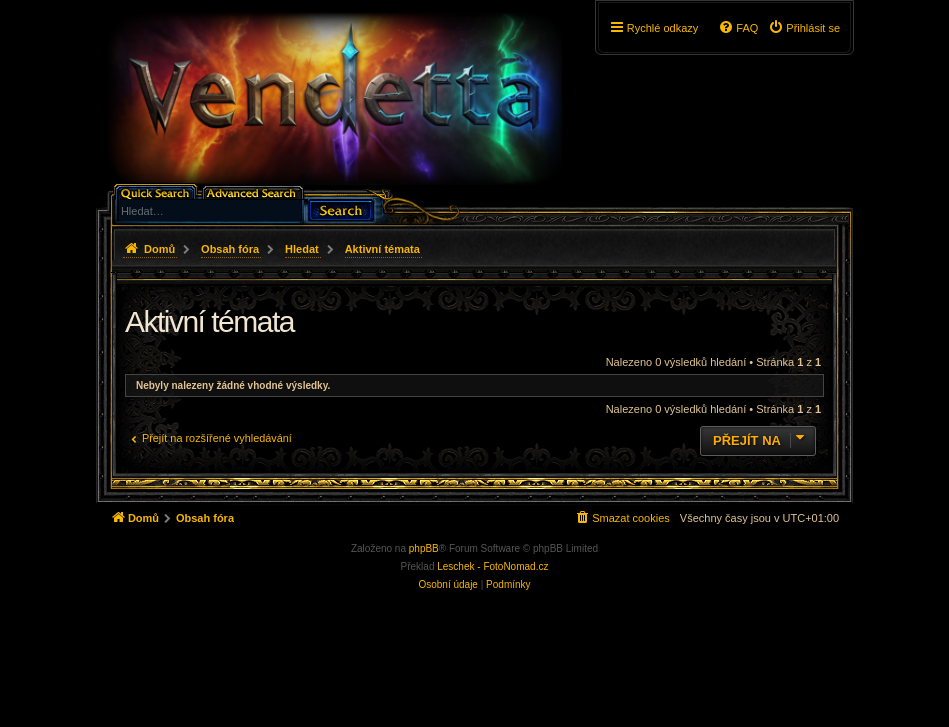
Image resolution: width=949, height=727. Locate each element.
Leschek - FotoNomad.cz (492, 566)
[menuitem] (804, 28)
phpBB (424, 548)
